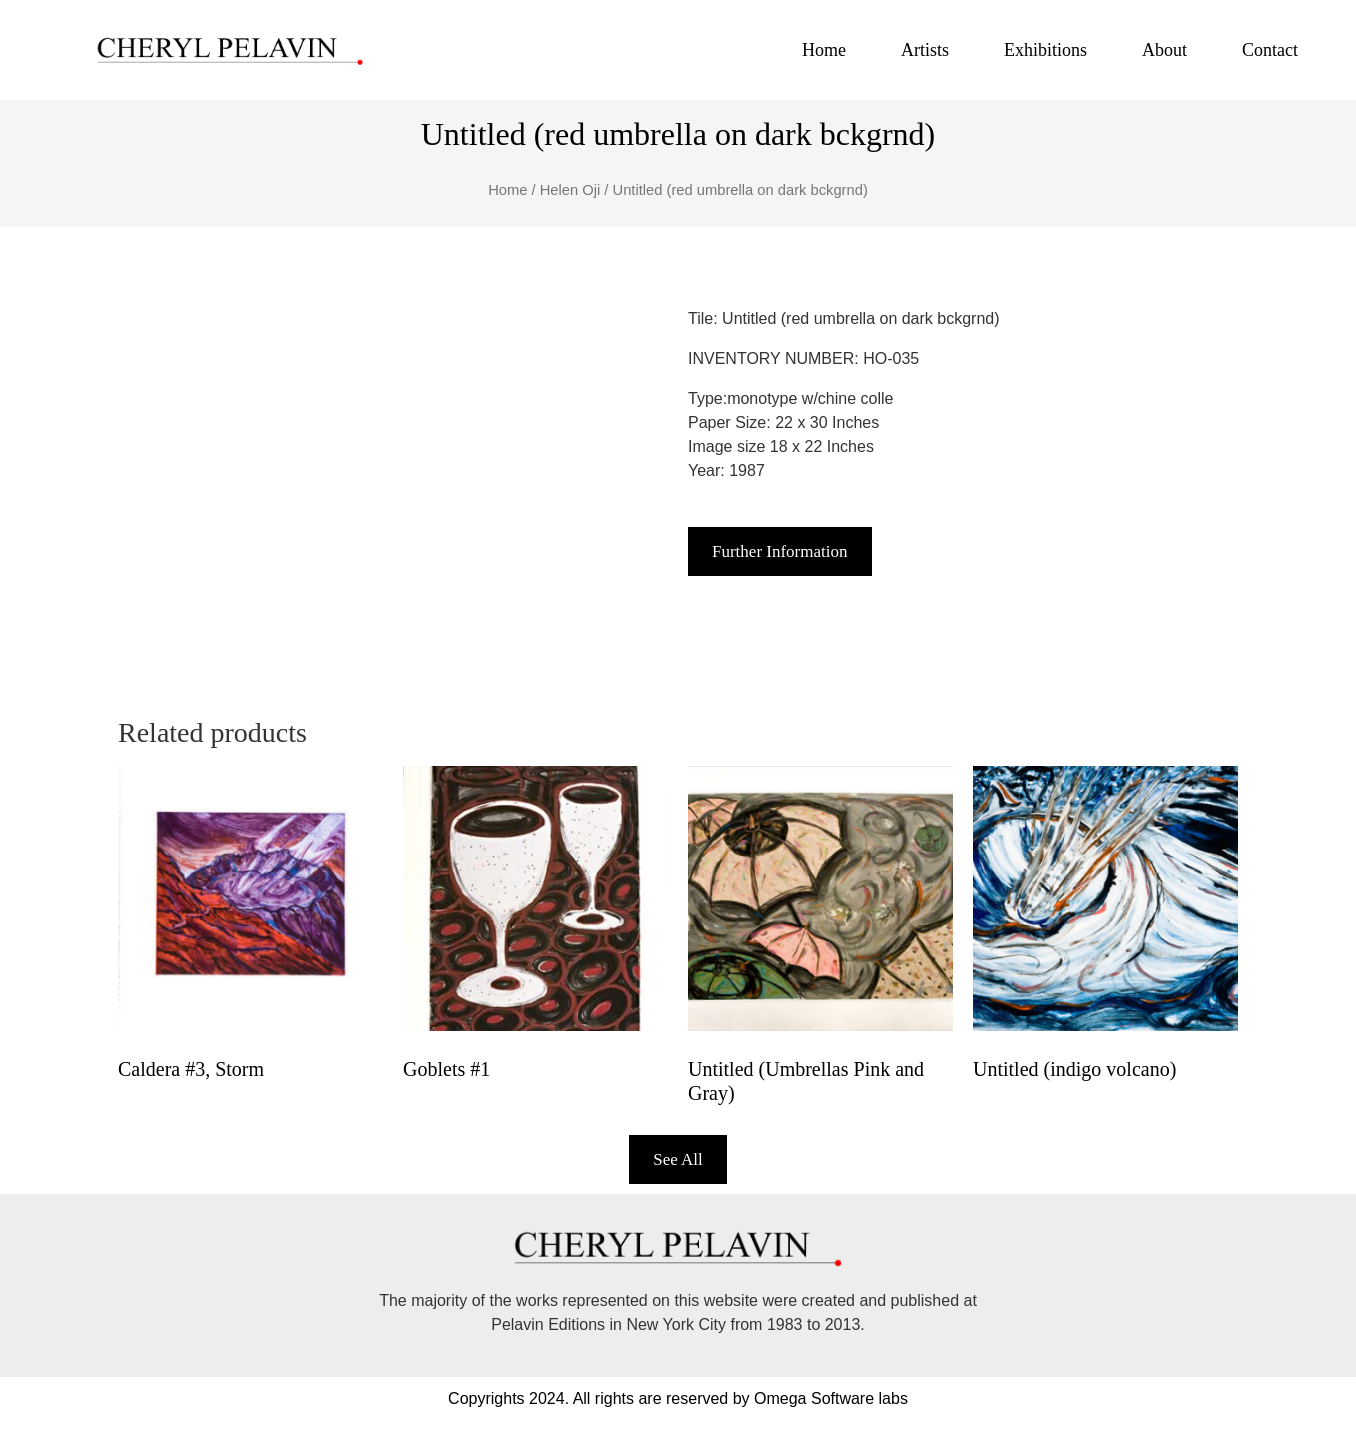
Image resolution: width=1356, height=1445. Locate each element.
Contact (1270, 50)
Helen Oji (570, 190)
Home (824, 50)
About (1164, 50)
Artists (925, 50)
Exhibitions (1045, 50)
